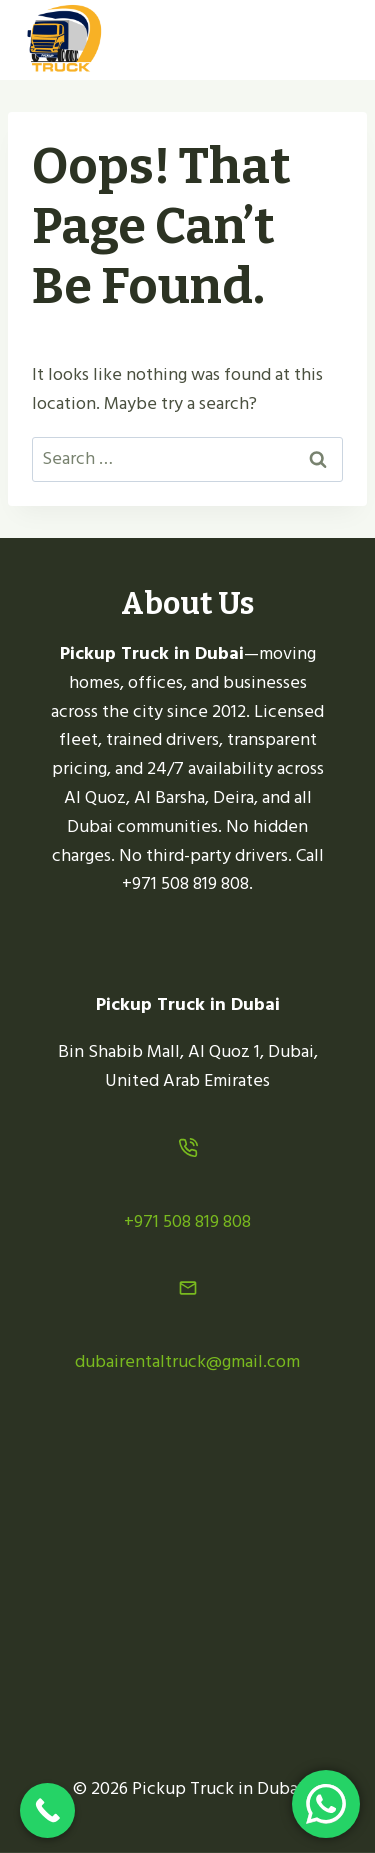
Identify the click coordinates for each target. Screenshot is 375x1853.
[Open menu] (327, 39)
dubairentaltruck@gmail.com (187, 1361)
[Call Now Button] (47, 1810)
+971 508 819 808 (187, 1221)
